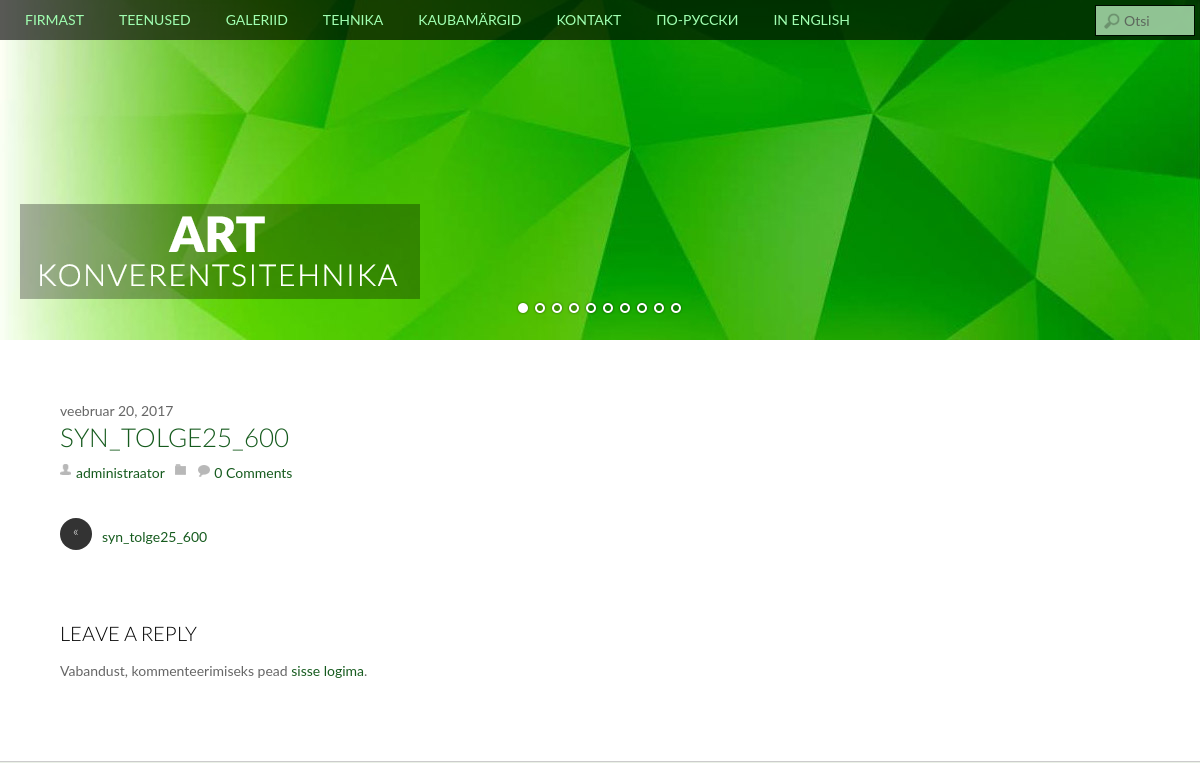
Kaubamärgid (469, 19)
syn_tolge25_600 (174, 439)
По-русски (697, 19)
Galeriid (257, 19)
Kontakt (588, 19)
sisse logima (327, 670)
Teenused (155, 19)
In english (811, 19)
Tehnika (353, 19)
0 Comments (253, 472)
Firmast (54, 19)
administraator (120, 472)
